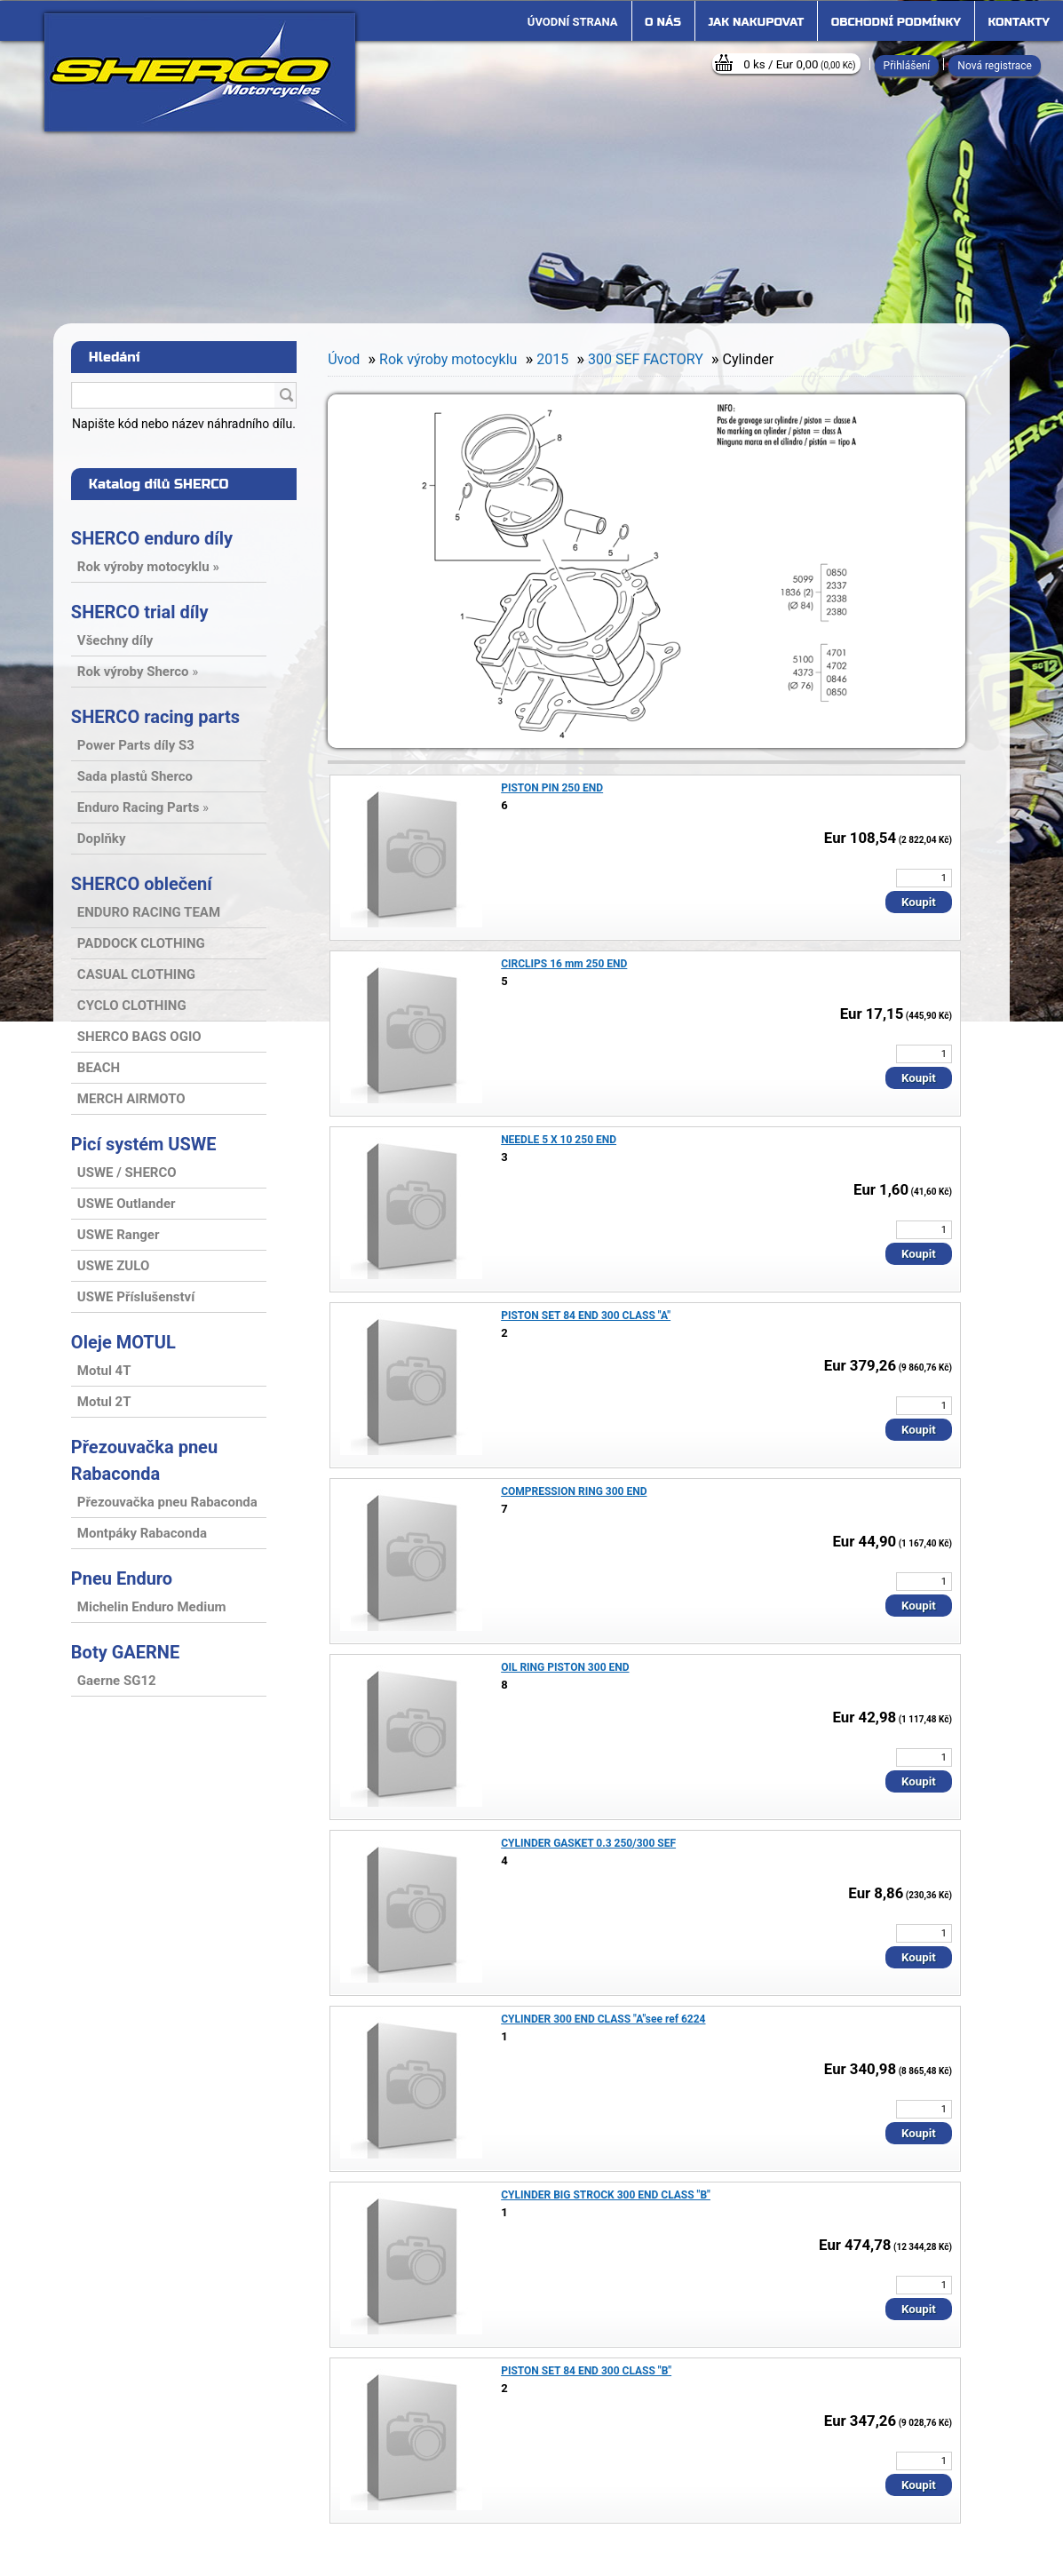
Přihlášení (907, 66)
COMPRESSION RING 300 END (574, 1491)
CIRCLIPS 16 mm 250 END (564, 964)
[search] (286, 396)
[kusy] (924, 878)
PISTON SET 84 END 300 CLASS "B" (586, 2371)
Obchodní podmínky (896, 22)
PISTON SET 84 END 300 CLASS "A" (585, 1315)
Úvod (344, 359)
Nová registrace (994, 66)
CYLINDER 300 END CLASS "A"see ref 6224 (603, 2019)
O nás (663, 22)
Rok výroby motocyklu (448, 359)
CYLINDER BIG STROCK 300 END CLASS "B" (605, 2195)
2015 (552, 359)
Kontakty (1019, 22)
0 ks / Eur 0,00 (799, 64)
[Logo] (199, 72)
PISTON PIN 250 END (552, 788)
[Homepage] (572, 22)
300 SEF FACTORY (645, 359)
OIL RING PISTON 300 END (565, 1667)
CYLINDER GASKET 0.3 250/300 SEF (588, 1843)
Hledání (114, 357)
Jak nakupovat (756, 22)
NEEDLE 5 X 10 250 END (558, 1139)
